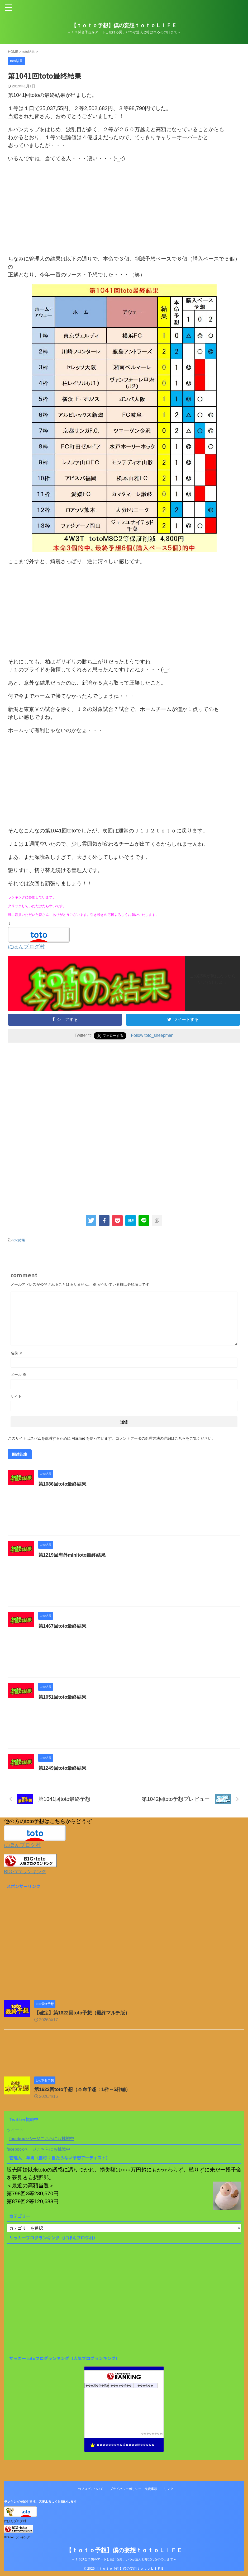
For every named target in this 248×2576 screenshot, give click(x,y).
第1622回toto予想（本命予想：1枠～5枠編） (82, 2089)
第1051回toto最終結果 (62, 1697)
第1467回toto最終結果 (62, 1626)
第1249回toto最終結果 (62, 1768)
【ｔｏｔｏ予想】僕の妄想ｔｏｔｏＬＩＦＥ (124, 25)
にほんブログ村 (26, 946)
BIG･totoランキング (25, 1871)
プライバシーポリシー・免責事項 (133, 2489)
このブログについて (89, 2489)
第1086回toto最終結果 (62, 1484)
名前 (17, 1353)
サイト (16, 1396)
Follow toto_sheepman (152, 1035)
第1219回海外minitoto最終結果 (72, 1555)
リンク (168, 2489)
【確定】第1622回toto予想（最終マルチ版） (82, 2012)
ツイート (15, 2130)
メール (18, 1375)
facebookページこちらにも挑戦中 (41, 2138)
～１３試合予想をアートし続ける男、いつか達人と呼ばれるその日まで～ (124, 2559)
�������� (151, 2433)
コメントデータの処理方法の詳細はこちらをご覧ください (164, 1438)
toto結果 (18, 1240)
